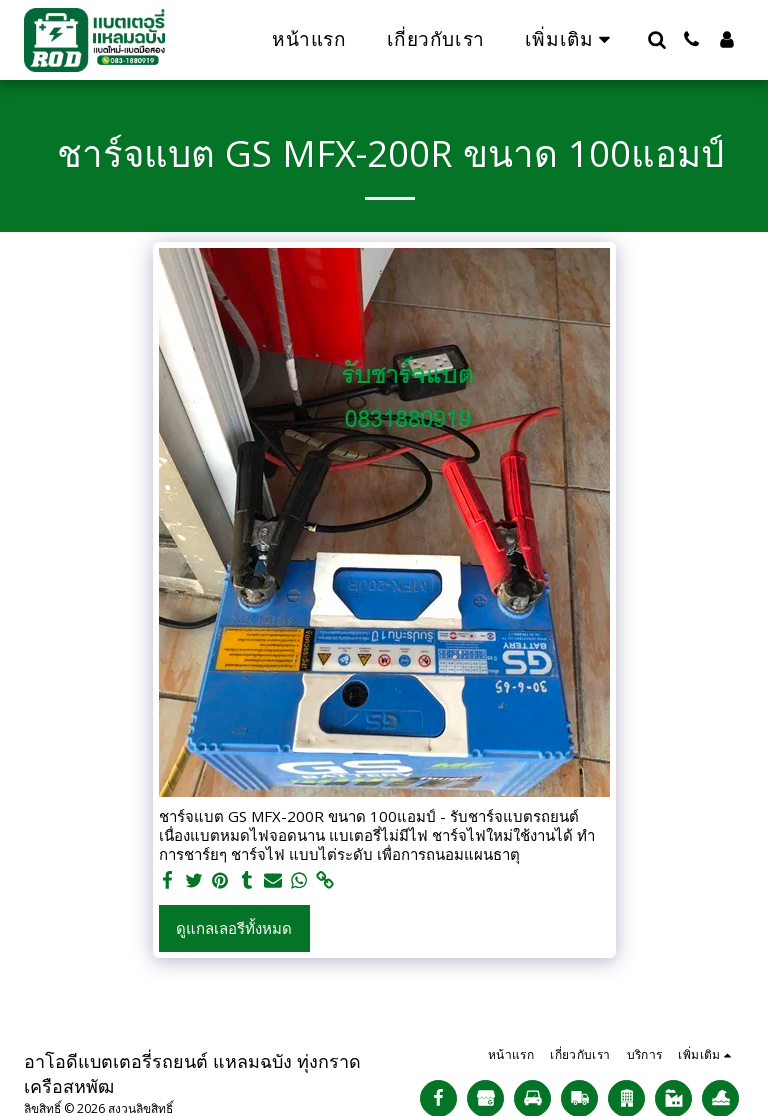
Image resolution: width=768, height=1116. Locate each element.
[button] (656, 39)
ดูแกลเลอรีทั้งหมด (234, 928)
